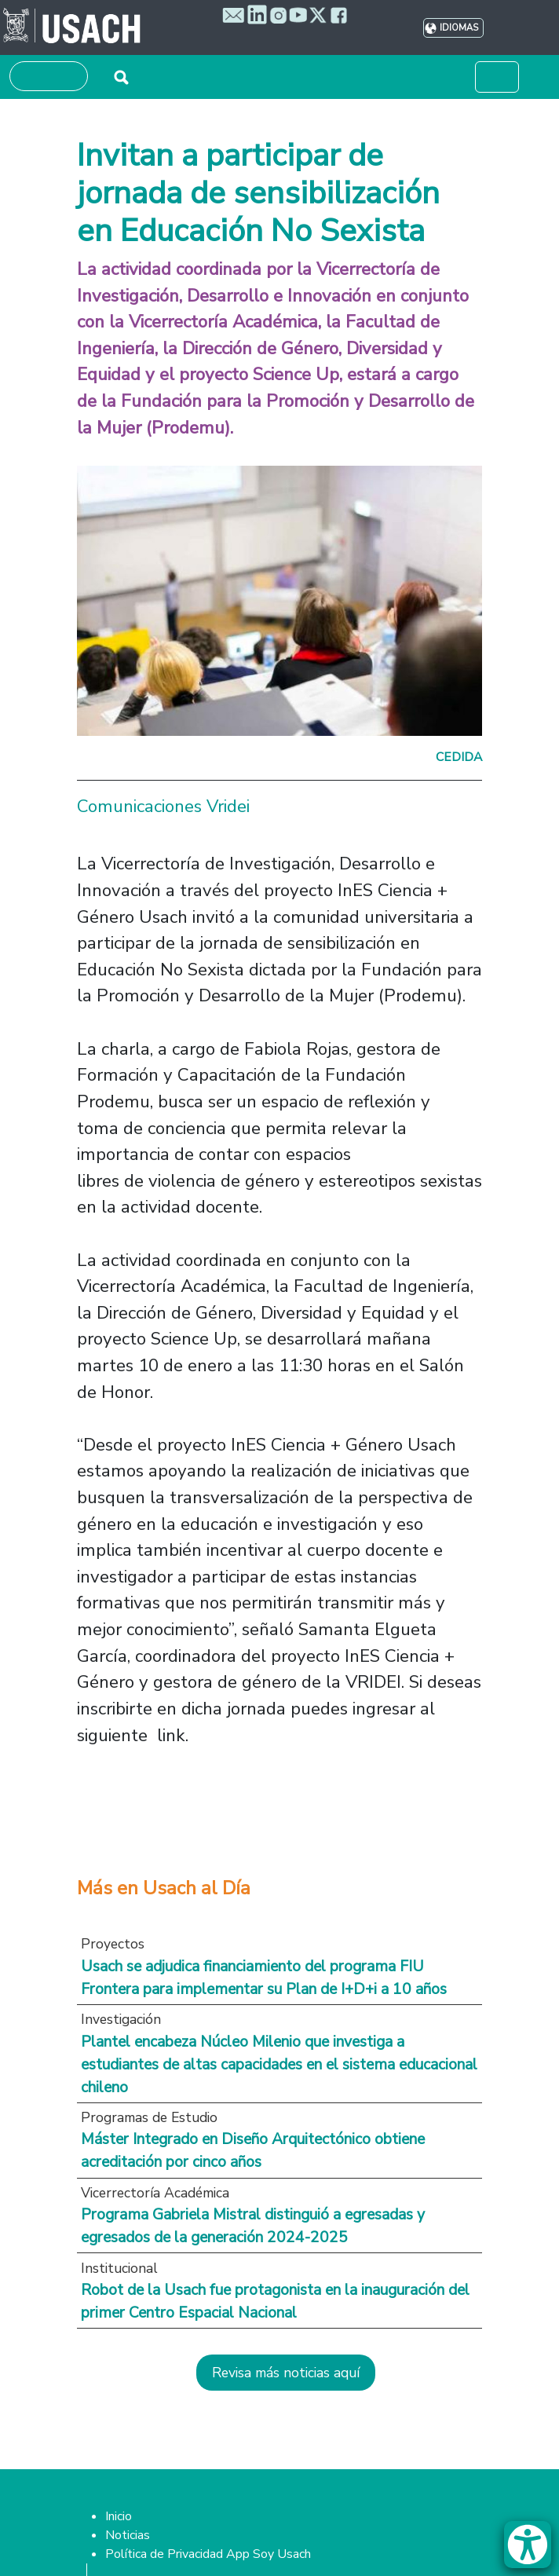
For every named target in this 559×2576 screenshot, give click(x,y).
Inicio (118, 2516)
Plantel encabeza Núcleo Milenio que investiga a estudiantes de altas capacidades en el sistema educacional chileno (279, 2064)
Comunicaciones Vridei (163, 806)
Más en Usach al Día (163, 1888)
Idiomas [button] (459, 28)
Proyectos (112, 1943)
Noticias (127, 2535)
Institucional (119, 2268)
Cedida (459, 757)
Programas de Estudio (149, 2117)
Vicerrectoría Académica (155, 2192)
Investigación (121, 2019)
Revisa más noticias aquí (286, 2372)
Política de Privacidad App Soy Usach (208, 2554)
